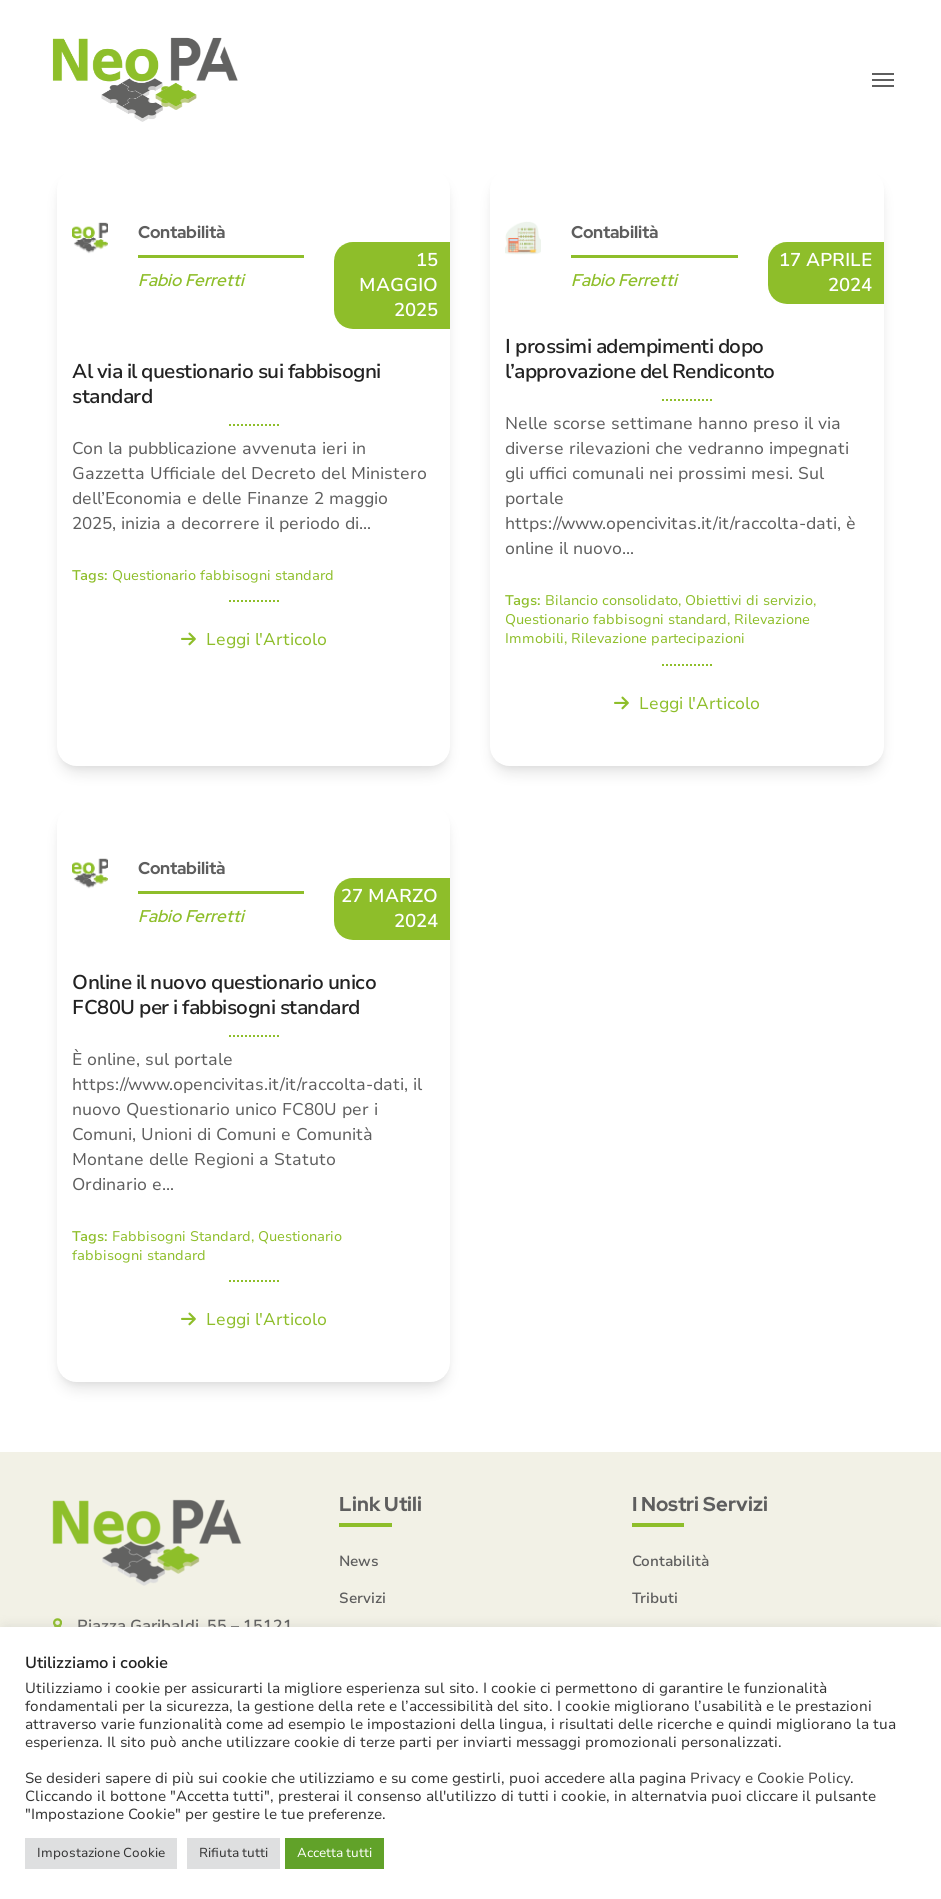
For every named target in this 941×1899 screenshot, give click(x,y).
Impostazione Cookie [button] (101, 1853)
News (359, 1561)
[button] (883, 80)
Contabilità (181, 232)
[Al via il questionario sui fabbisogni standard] (253, 468)
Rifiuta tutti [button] (233, 1853)
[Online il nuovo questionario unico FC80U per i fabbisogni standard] (253, 1094)
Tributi (655, 1598)
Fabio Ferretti (191, 280)
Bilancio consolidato (611, 600)
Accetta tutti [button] (334, 1853)
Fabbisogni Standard (181, 1236)
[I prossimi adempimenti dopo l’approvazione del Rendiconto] (686, 468)
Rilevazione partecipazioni (658, 638)
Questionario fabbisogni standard (223, 575)
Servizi (362, 1598)
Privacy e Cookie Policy (770, 1778)
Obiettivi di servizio (749, 600)
